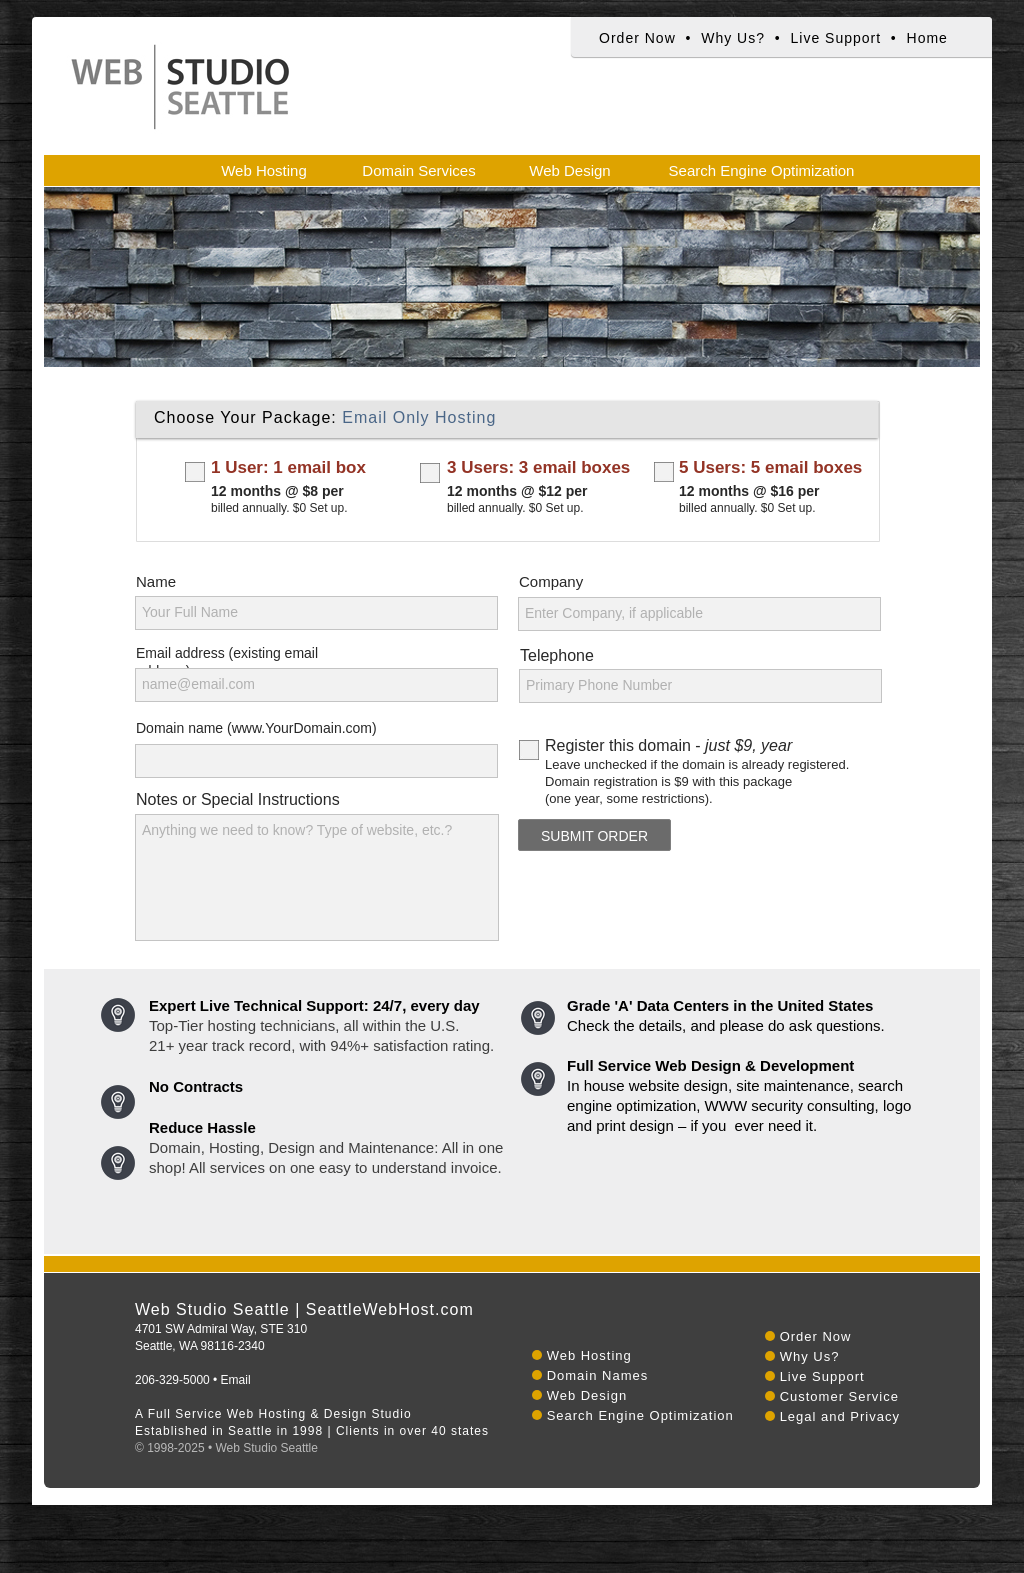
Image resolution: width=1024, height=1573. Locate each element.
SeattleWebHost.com (390, 1309)
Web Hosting (589, 1355)
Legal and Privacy (840, 1416)
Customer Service (839, 1396)
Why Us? (733, 38)
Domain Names (598, 1375)
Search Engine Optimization (640, 1415)
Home (927, 38)
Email (236, 1380)
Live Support (835, 38)
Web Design (587, 1395)
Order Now (637, 38)
